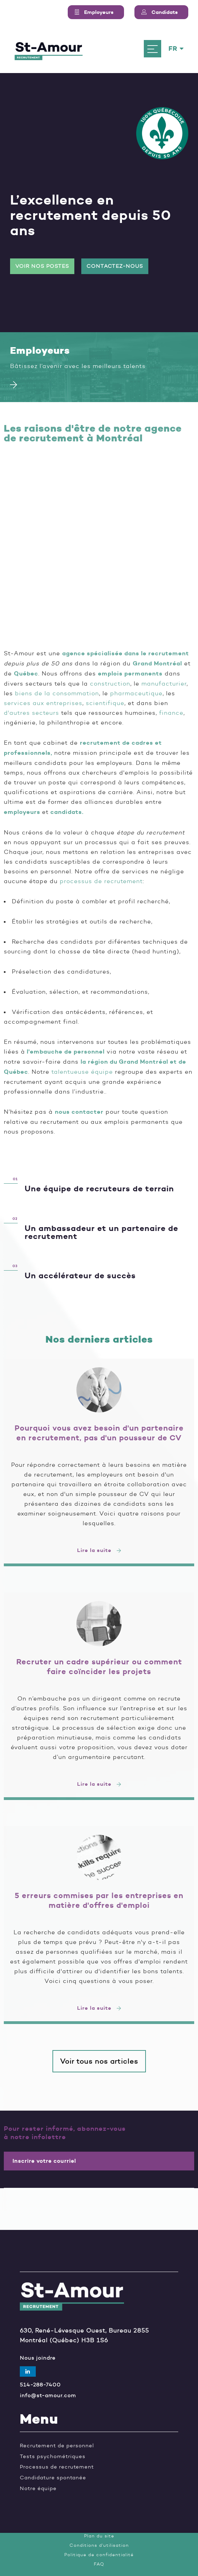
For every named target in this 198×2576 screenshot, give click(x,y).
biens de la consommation (57, 693)
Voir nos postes (42, 266)
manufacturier (164, 683)
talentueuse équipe (82, 1071)
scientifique (105, 702)
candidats (66, 812)
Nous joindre (38, 2358)
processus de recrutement (101, 881)
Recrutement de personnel (57, 2445)
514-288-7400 (40, 2384)
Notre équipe (38, 2488)
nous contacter (79, 1111)
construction (110, 683)
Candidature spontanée (53, 2477)
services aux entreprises (43, 702)
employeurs (22, 812)
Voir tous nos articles (99, 2061)
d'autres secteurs (31, 712)
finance (171, 712)
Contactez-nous (114, 266)
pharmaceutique (136, 693)
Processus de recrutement (57, 2467)
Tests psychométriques (52, 2456)
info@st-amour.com (48, 2395)
